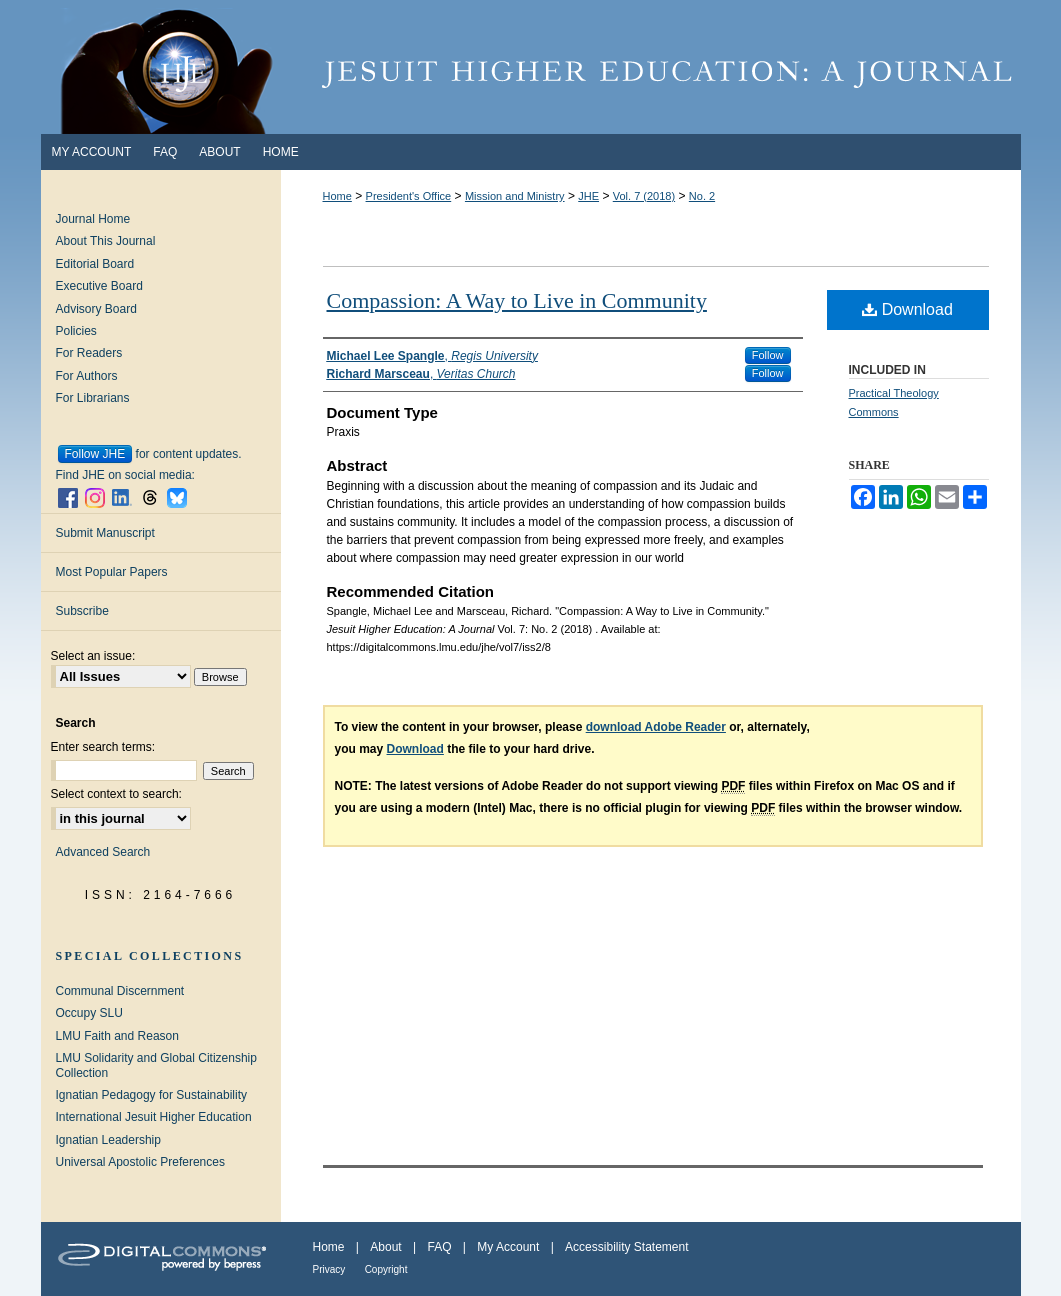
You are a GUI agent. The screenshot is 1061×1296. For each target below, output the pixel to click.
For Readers (89, 353)
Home (337, 196)
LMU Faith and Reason (117, 1036)
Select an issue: (93, 656)
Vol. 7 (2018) (644, 196)
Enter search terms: (103, 747)
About (385, 1247)
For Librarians (93, 398)
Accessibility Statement (626, 1247)
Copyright (386, 1269)
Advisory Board (96, 309)
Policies (76, 331)
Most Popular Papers (112, 572)
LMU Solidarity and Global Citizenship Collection (156, 1065)
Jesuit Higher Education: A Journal (531, 67)
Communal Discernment (120, 991)
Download (907, 309)
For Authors (87, 376)
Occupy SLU (89, 1013)
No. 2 (702, 196)
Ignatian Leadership (108, 1140)
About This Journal (106, 241)
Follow (768, 355)
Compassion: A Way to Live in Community (517, 300)
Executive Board (99, 286)
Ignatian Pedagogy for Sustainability (151, 1095)
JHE (588, 196)
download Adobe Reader (656, 727)
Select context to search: (116, 794)
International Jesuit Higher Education (154, 1117)
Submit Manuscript (105, 533)
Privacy (329, 1269)
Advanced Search (103, 852)
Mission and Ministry (515, 196)
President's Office (409, 196)
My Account (508, 1247)
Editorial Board (95, 264)
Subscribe (82, 611)
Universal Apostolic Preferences (140, 1162)
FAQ (439, 1247)
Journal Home (93, 219)
